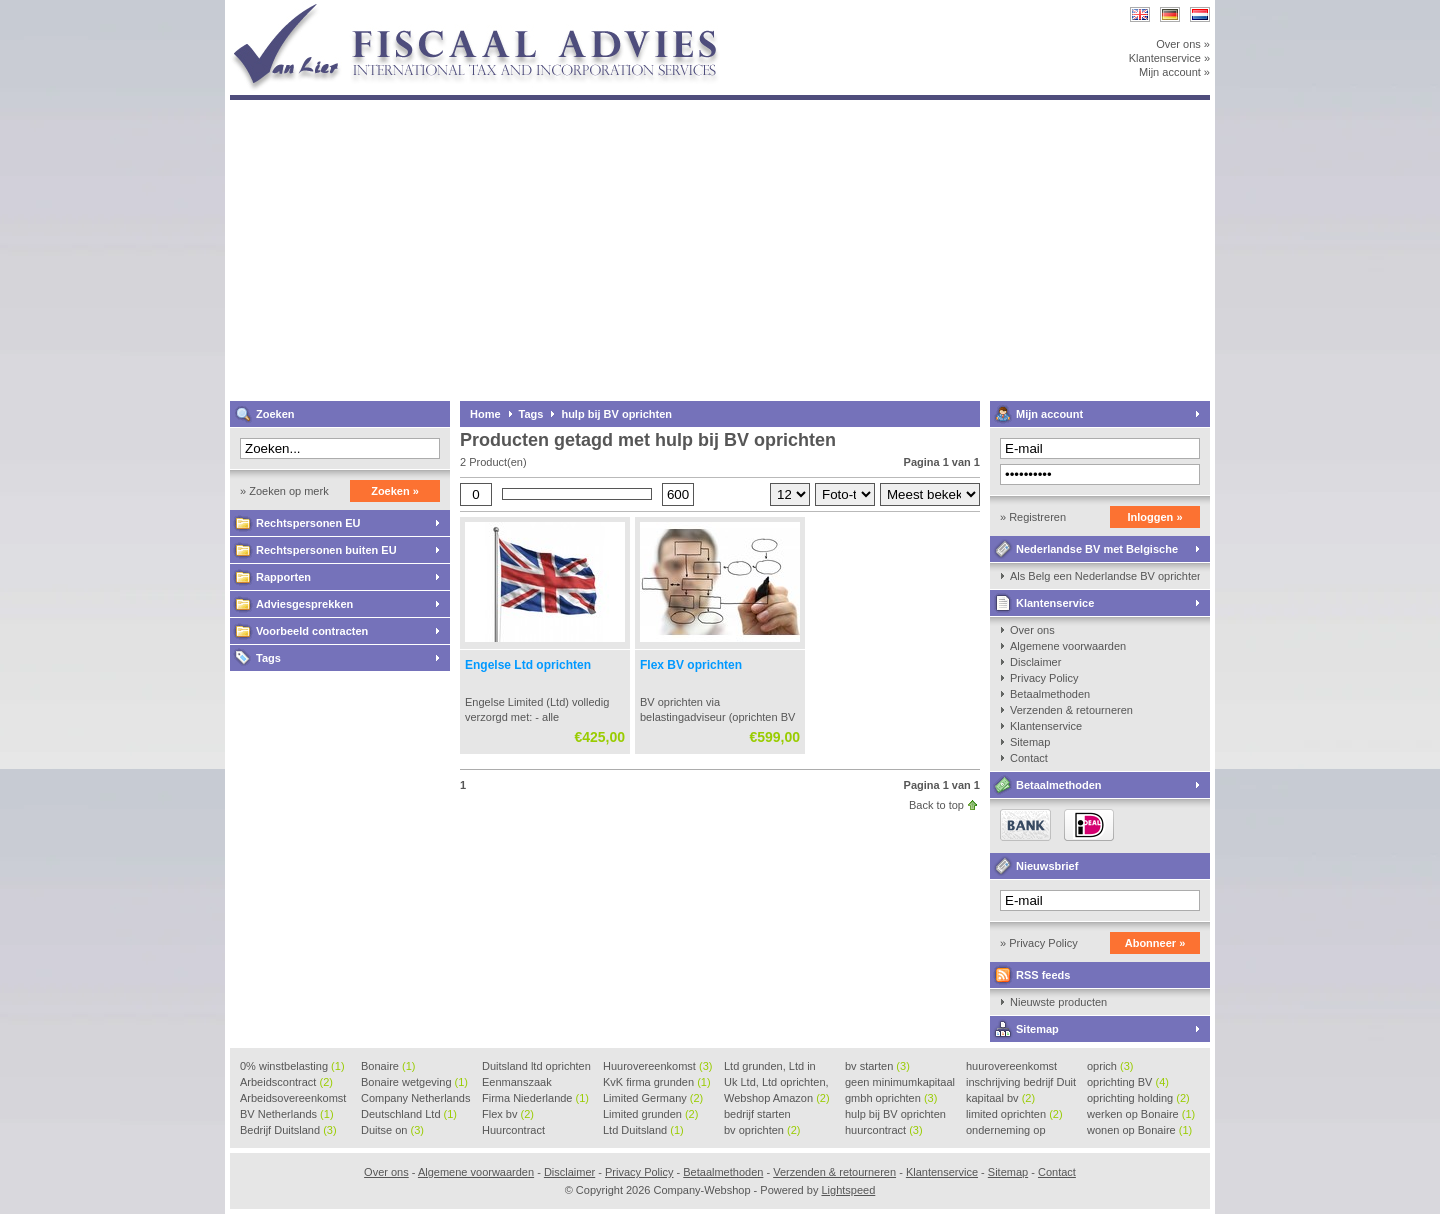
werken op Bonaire (1141, 1114)
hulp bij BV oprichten (616, 414)
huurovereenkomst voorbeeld (1011, 1067)
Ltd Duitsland (643, 1130)
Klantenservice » (1169, 58)
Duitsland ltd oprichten (536, 1067)
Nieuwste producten (1058, 1002)
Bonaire (388, 1066)
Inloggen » (1155, 517)
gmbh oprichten (891, 1098)
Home (485, 414)
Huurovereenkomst (657, 1066)
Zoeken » (395, 491)
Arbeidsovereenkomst (293, 1099)
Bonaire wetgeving (414, 1082)
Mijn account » (1174, 72)
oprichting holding (1138, 1098)
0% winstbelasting (292, 1066)
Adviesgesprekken (304, 604)
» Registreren (1033, 517)
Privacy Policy (1044, 678)
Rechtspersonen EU (308, 523)
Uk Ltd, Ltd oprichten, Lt (776, 1083)
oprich (1110, 1066)
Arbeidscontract (286, 1082)
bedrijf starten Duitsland (757, 1115)
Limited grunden (650, 1114)
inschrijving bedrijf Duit (1021, 1083)
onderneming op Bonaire (1006, 1131)
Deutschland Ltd (409, 1114)
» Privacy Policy (1039, 943)
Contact (1029, 758)
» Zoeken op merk (284, 491)
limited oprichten (1014, 1114)
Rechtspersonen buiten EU (326, 550)
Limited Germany (653, 1098)
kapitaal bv (1000, 1098)
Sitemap (1030, 742)
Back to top (936, 805)
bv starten (877, 1066)
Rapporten (283, 577)
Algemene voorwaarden (1068, 646)
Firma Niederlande (535, 1098)
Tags (268, 658)
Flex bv (508, 1114)
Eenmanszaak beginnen (517, 1083)
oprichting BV (1128, 1082)
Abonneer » (1155, 943)
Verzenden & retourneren (1071, 710)
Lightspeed (848, 1190)
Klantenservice (1055, 603)
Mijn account (1049, 414)
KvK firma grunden (657, 1082)
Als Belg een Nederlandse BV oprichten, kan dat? (1105, 576)
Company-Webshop (495, 9)
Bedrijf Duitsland (288, 1130)
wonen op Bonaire (1139, 1130)
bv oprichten (762, 1130)
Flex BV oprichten (691, 665)
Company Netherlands (415, 1099)
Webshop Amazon (777, 1098)
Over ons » (1183, 44)
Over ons (1032, 630)
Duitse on (392, 1130)
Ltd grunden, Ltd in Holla (770, 1067)
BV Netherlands (287, 1114)
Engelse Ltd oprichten (528, 665)
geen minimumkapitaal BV (900, 1083)
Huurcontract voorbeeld (514, 1131)
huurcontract (884, 1130)
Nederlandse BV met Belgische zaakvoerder (1084, 552)
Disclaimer (1035, 662)
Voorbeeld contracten (312, 631)
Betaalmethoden (1050, 694)
